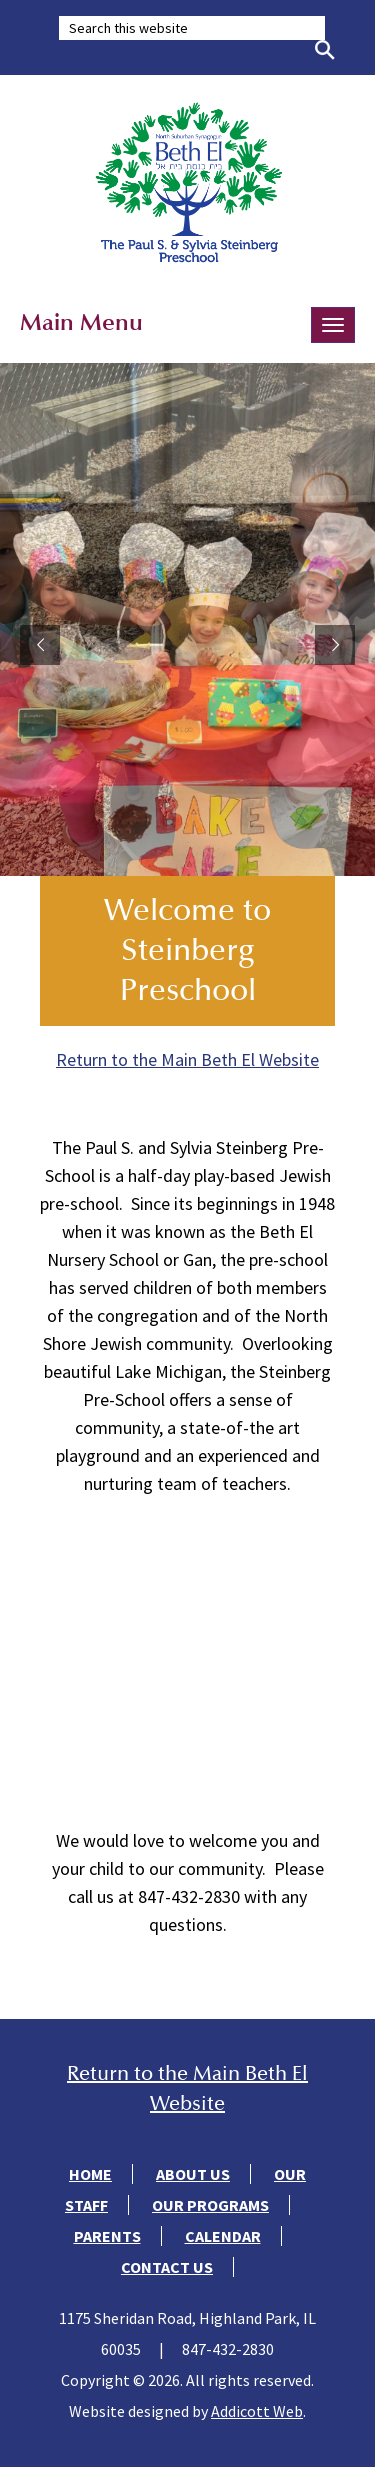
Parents (107, 2236)
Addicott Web (257, 2411)
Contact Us (167, 2267)
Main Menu (81, 322)
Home (90, 2174)
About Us (193, 2174)
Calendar (223, 2236)
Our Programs (210, 2205)
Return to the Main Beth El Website (187, 1059)
